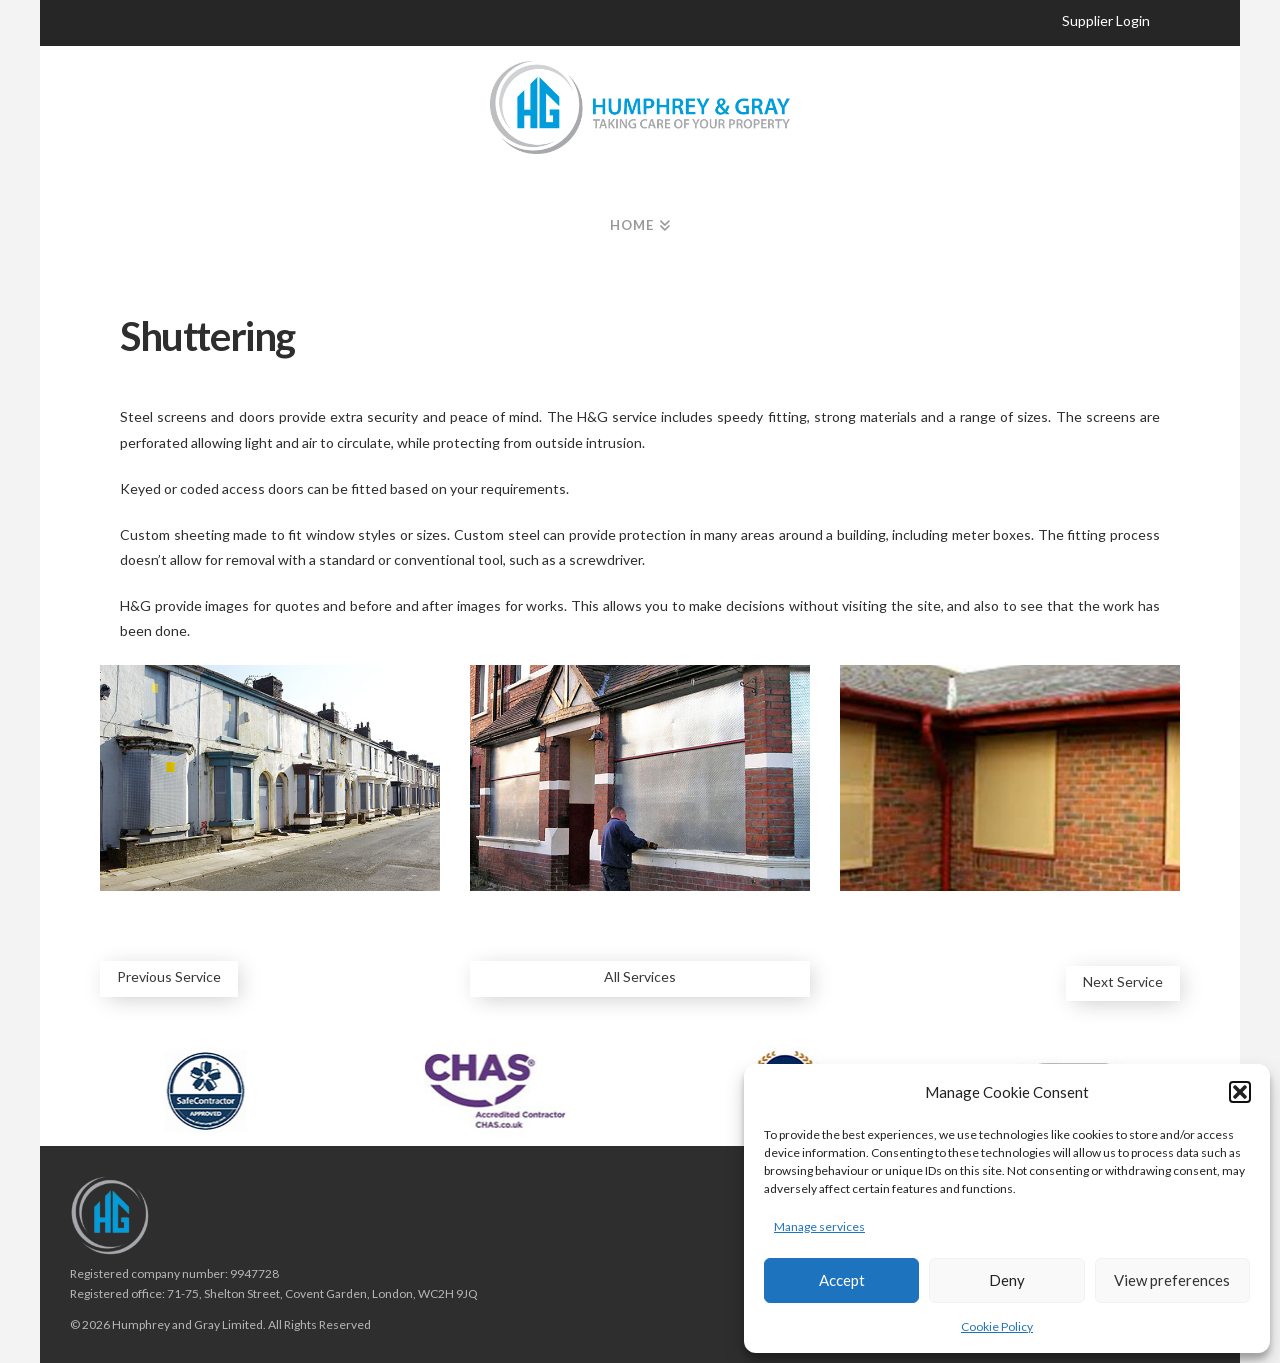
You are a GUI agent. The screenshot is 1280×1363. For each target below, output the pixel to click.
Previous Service (169, 976)
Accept (842, 1280)
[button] (1240, 1092)
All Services (640, 976)
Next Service (1123, 981)
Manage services (819, 1226)
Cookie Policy (997, 1326)
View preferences (1172, 1280)
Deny (1007, 1280)
